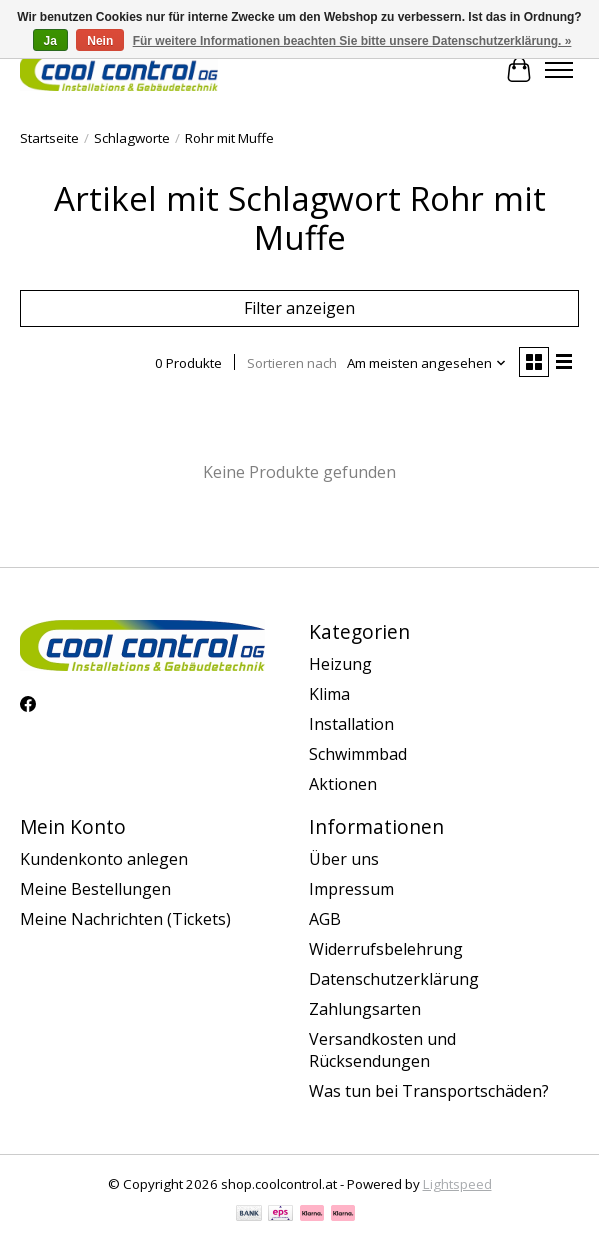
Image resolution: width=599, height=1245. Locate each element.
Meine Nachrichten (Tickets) (125, 919)
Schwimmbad (358, 754)
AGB (325, 919)
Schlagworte (132, 138)
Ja (50, 41)
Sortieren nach (292, 363)
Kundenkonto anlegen (104, 859)
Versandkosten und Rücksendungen (382, 1050)
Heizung (340, 664)
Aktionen (343, 784)
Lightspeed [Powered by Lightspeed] (457, 1184)
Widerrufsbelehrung (386, 949)
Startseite (49, 138)
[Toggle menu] (559, 70)
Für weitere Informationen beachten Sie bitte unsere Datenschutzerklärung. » (352, 41)
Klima (329, 694)
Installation (351, 724)
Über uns (344, 859)
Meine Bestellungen (95, 889)
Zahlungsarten (365, 1009)
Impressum (351, 889)
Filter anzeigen (299, 308)
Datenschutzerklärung (394, 979)
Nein (100, 41)
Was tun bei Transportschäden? (429, 1091)
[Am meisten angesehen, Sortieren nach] (427, 363)
